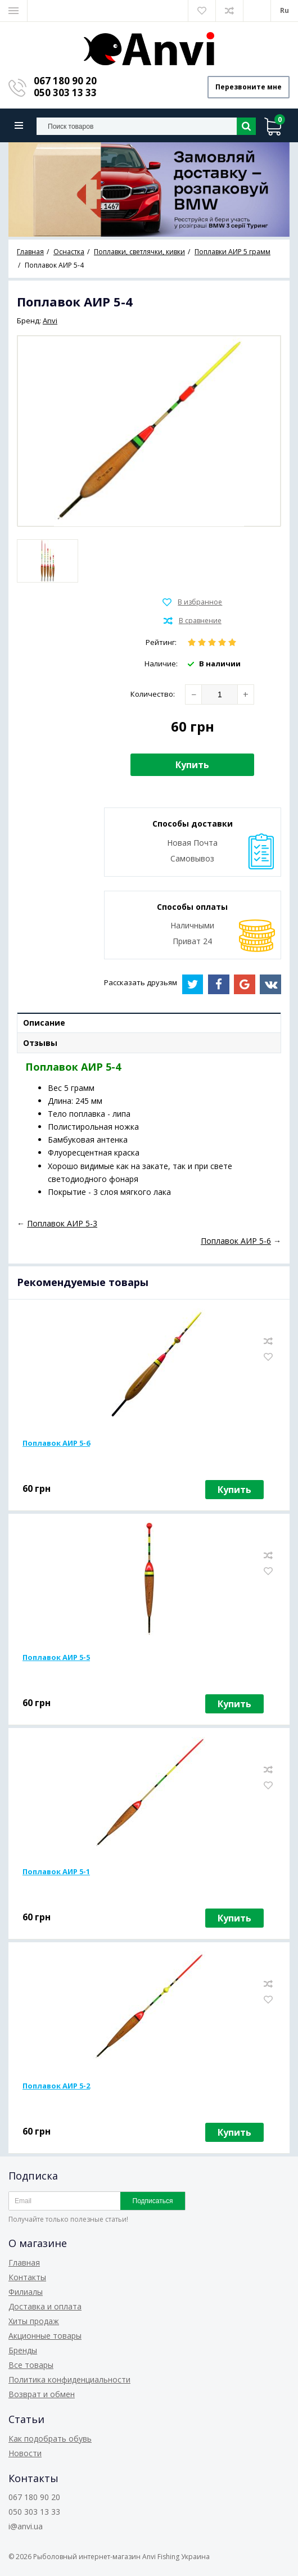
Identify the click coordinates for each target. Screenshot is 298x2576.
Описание (44, 1022)
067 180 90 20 (65, 80)
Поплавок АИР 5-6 (56, 1443)
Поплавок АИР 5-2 (56, 2086)
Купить (192, 765)
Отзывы (40, 1042)
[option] (149, 189)
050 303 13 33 (65, 92)
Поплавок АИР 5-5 (56, 1657)
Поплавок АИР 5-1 (56, 1871)
